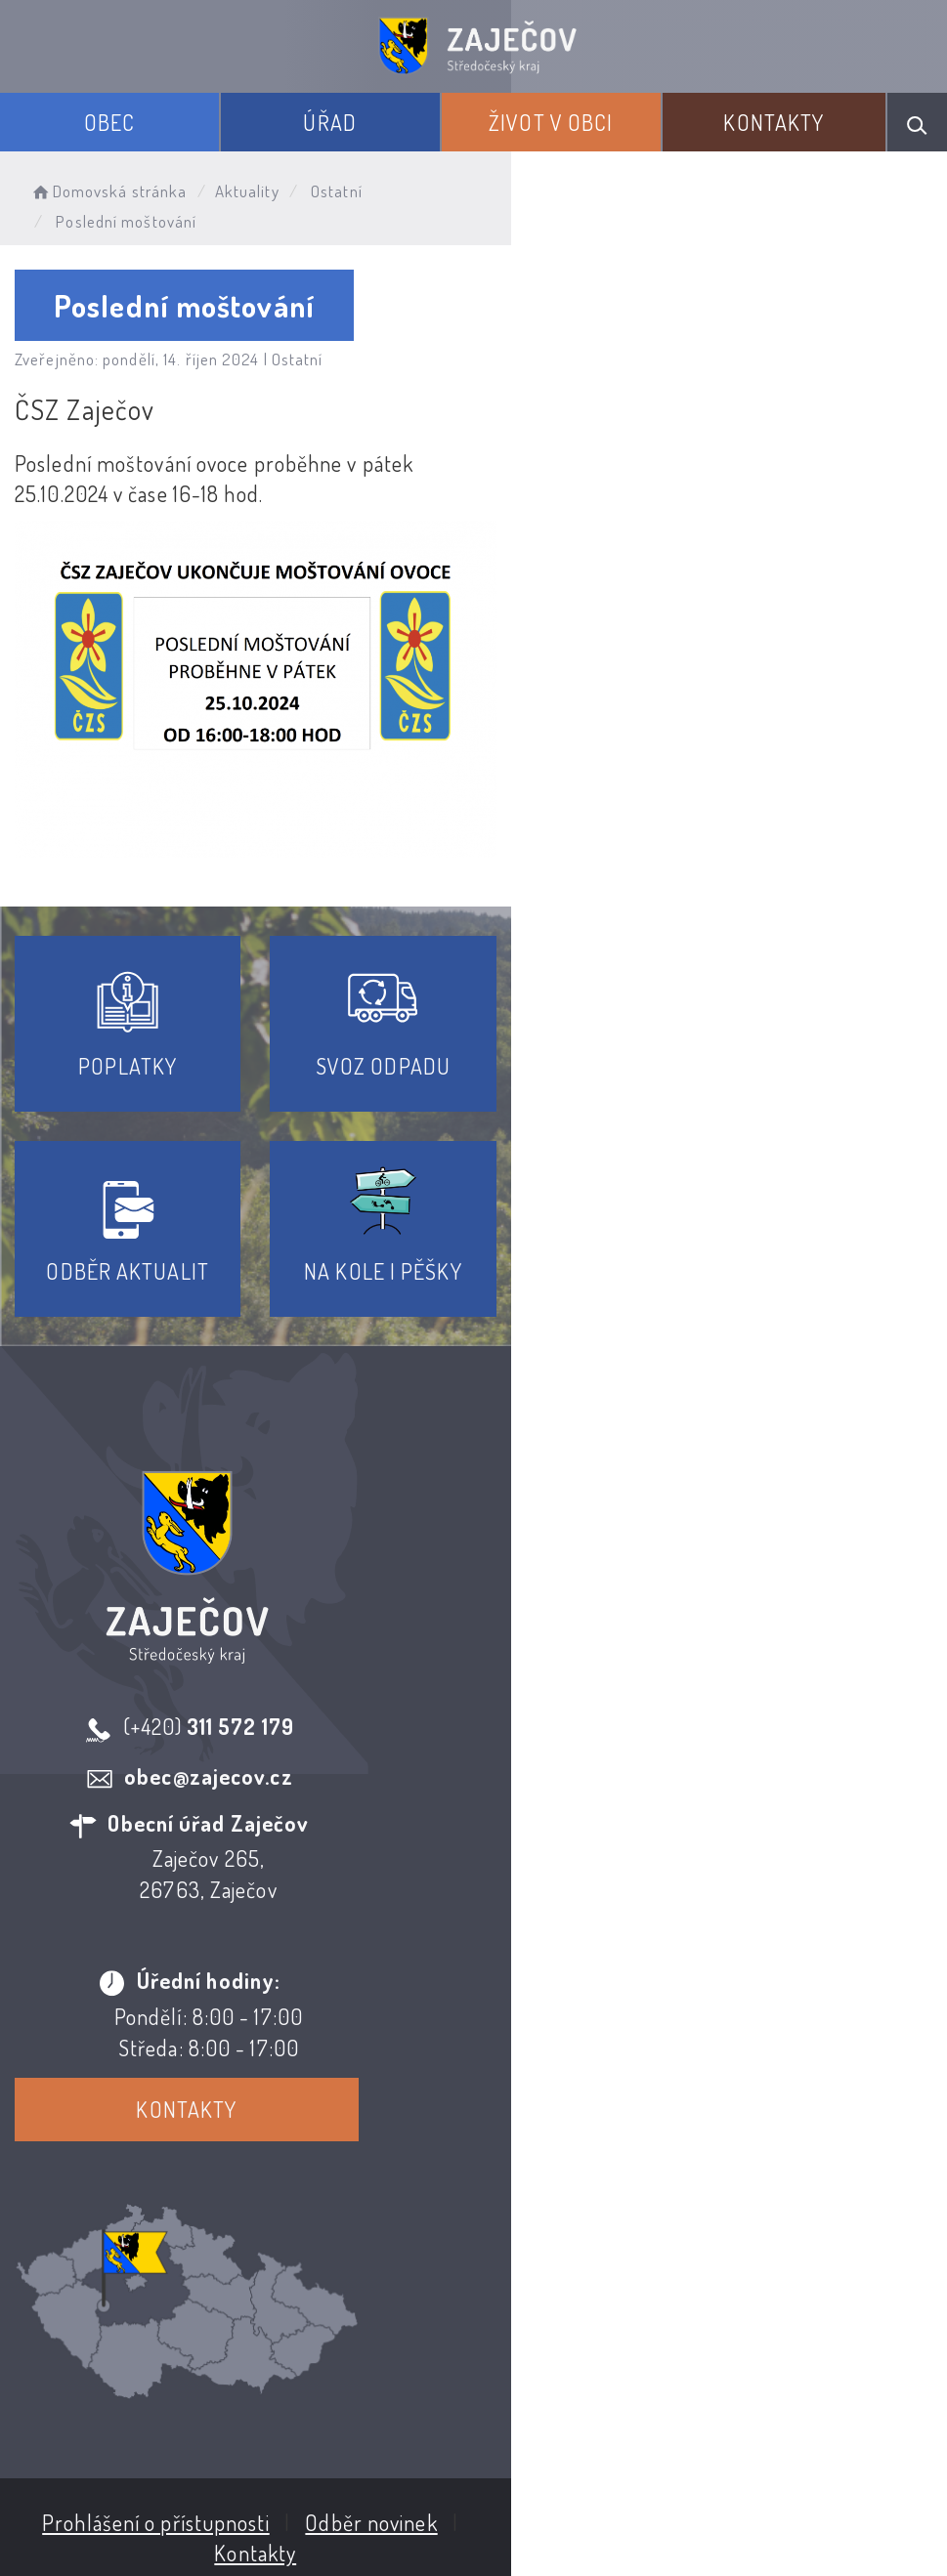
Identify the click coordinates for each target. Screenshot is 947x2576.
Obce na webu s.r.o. (519, 2508)
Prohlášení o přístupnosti (331, 2342)
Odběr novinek (546, 2342)
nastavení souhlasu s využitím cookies (648, 2540)
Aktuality (247, 191)
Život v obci (551, 122)
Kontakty (773, 122)
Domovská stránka (108, 191)
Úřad (329, 122)
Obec (109, 122)
